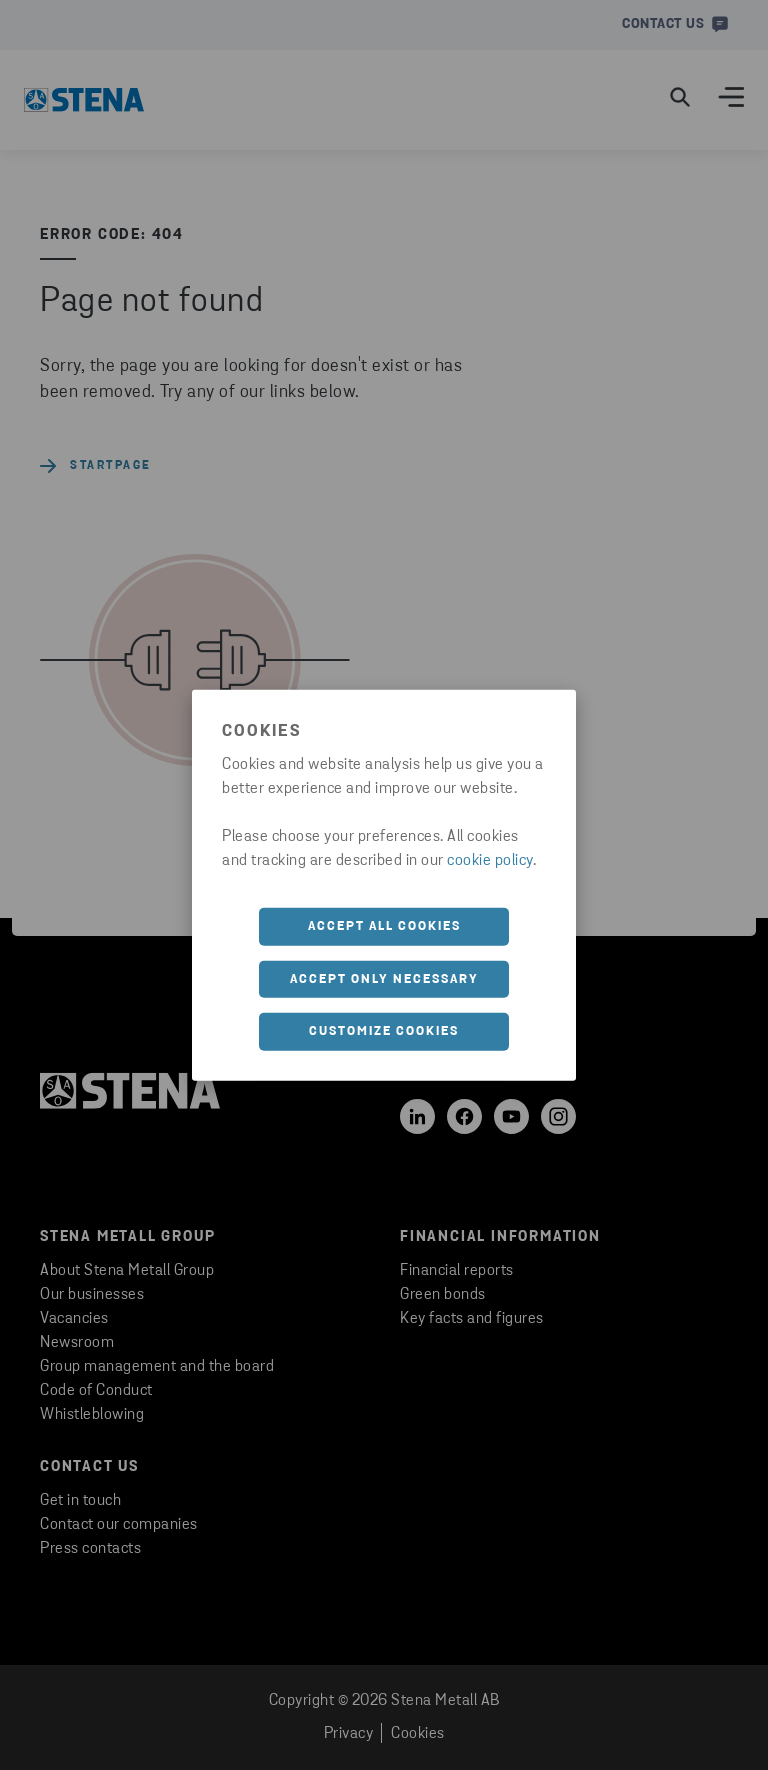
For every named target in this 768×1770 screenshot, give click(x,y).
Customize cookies (384, 1031)
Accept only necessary (384, 978)
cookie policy (490, 861)
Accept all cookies (384, 926)
